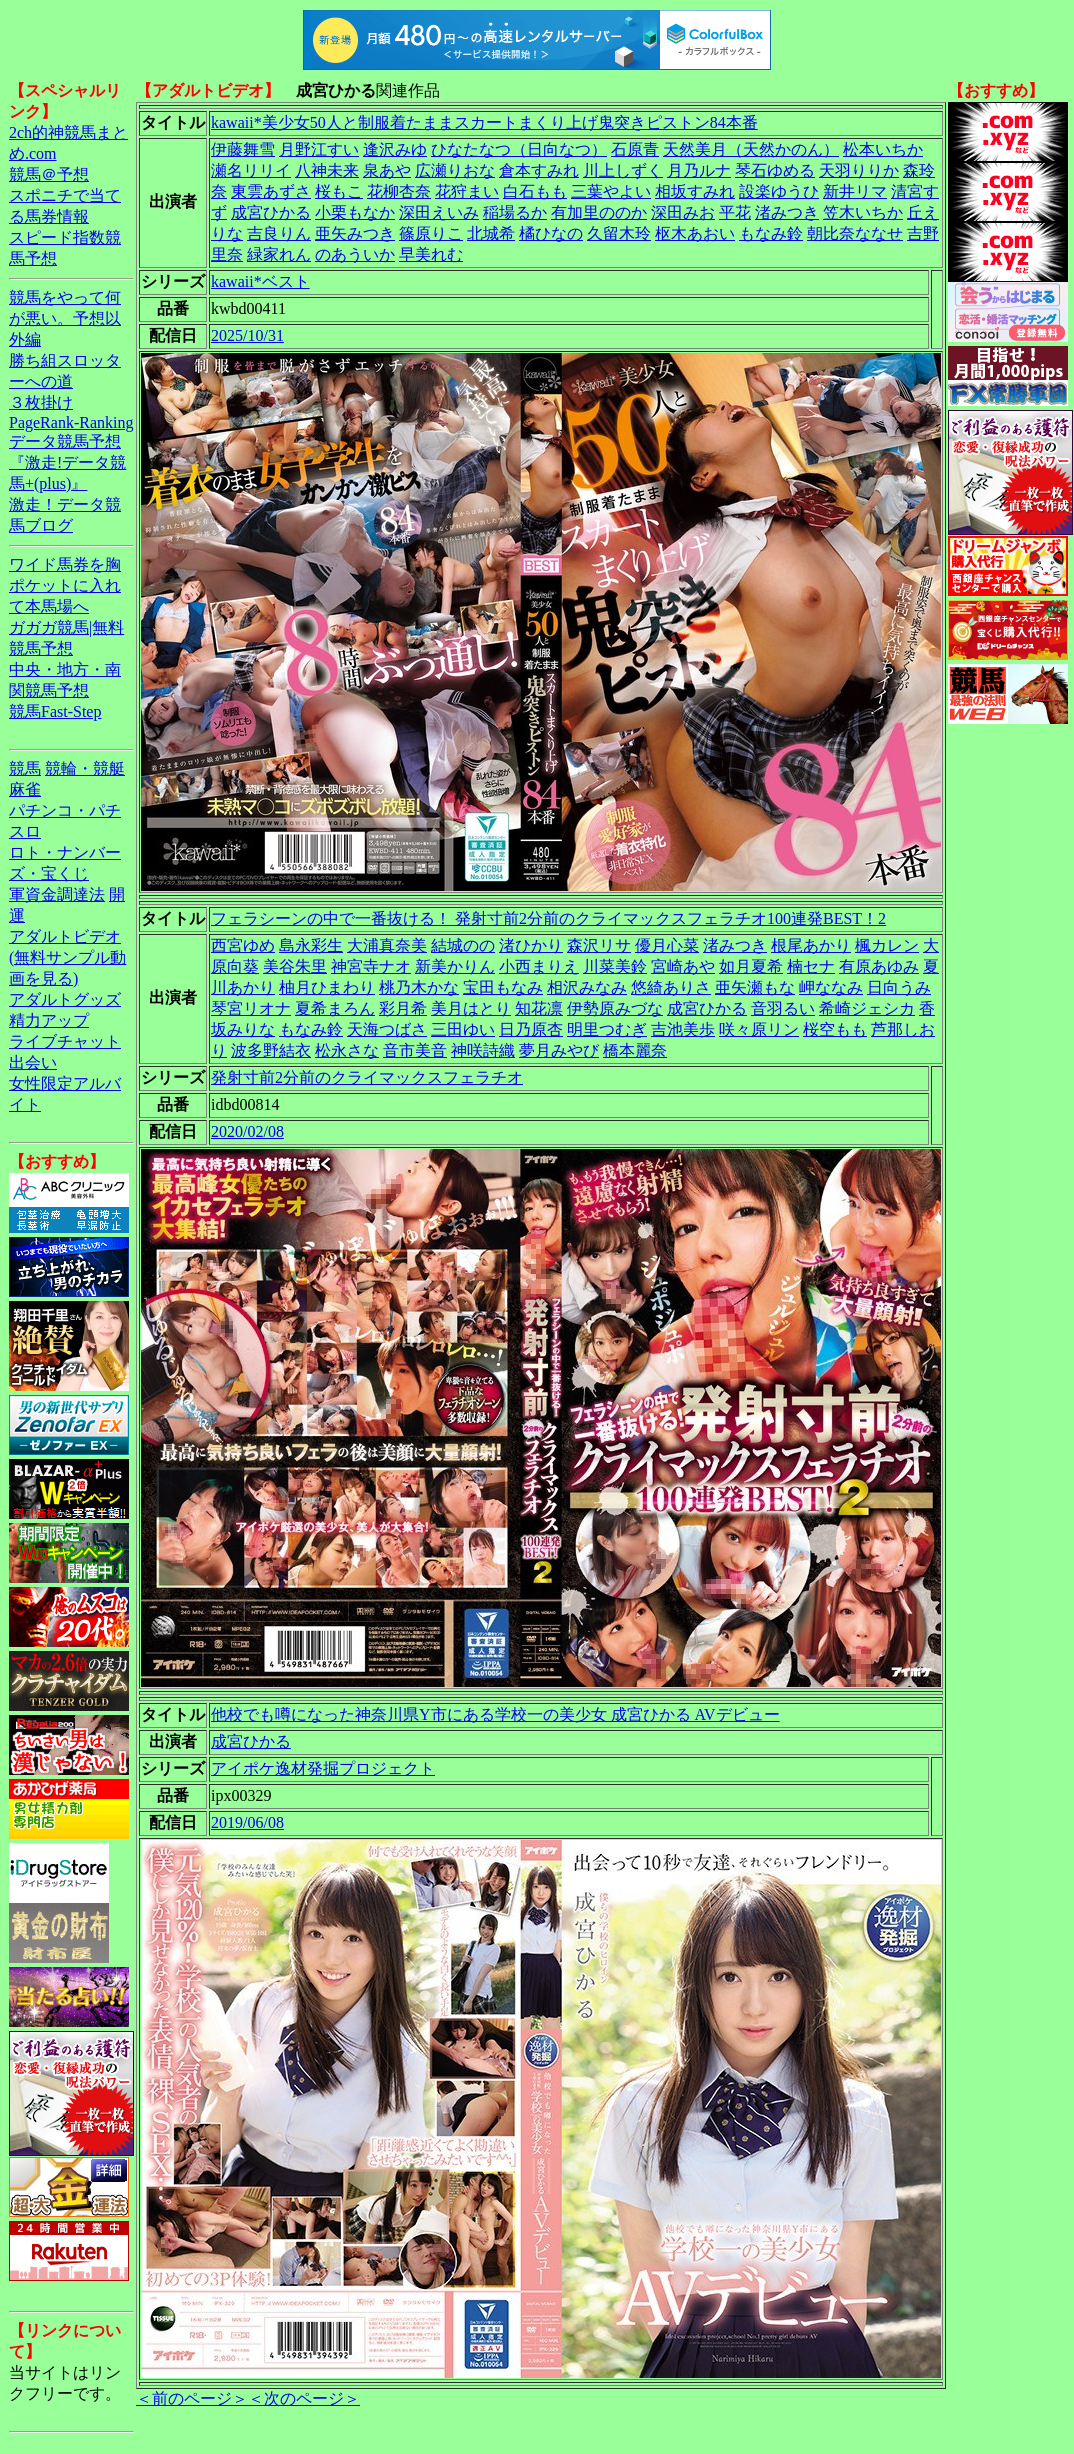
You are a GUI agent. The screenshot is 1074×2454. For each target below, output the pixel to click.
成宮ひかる (271, 212)
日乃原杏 (531, 1029)
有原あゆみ (879, 966)
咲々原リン (759, 1029)
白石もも (535, 191)
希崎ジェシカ (867, 1008)
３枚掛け (41, 402)
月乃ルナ (699, 170)
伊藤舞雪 (243, 149)
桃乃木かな (419, 987)
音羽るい (783, 1008)
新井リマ (855, 191)
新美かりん (455, 966)
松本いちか (883, 149)
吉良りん (279, 233)
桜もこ (339, 191)
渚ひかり (531, 945)
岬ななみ (831, 987)
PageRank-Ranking (71, 422)
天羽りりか (859, 170)
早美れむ (431, 254)
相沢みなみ (587, 987)
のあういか (355, 254)
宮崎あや (683, 966)
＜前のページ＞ (192, 2398)
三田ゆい (463, 1029)
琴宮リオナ (251, 1008)
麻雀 (25, 789)
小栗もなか (355, 212)
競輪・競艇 (85, 768)
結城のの (463, 945)
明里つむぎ (607, 1029)
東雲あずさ (271, 191)
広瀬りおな (455, 170)
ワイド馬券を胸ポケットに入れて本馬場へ (65, 585)
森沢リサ (599, 945)
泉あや (387, 170)
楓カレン (887, 945)
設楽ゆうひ (779, 191)
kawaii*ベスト (260, 281)
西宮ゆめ (243, 945)
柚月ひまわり (327, 987)
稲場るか (515, 212)
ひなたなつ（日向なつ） (519, 149)
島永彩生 (311, 945)
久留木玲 (619, 233)
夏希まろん (335, 1008)
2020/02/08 (247, 1131)
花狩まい (467, 191)
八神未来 (327, 170)
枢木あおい (695, 233)
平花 (735, 212)
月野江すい (319, 149)
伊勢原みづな (615, 1008)
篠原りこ (431, 233)
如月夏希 (751, 966)
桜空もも (835, 1029)
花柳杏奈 (399, 191)
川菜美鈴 (615, 966)
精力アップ (49, 1020)
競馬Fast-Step (55, 711)
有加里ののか (599, 212)
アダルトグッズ (65, 999)
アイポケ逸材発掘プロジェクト (323, 1768)
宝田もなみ (503, 987)
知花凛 (539, 1008)
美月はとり (471, 1008)
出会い (33, 1062)
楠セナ (811, 966)
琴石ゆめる (775, 170)
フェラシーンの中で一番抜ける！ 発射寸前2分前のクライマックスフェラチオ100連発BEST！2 (548, 918)
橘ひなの (551, 233)
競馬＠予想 (49, 174)
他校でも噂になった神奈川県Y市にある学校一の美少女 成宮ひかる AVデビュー (495, 1714)
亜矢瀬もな (755, 987)
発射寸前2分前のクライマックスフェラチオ (367, 1077)
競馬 (25, 768)
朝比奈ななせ (855, 233)
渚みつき (787, 212)
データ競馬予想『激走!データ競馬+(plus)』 (67, 462)
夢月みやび (559, 1050)
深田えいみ (439, 212)
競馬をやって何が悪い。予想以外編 (65, 318)
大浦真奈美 (387, 945)
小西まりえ (539, 966)
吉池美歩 (683, 1029)
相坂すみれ (695, 191)
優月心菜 (667, 945)
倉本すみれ (539, 170)
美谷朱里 (295, 966)
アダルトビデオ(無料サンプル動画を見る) (67, 957)
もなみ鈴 (771, 233)
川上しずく (623, 170)
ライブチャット (65, 1041)
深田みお (683, 212)
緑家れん (279, 254)
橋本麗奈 (635, 1050)
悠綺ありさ (671, 987)
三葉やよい (611, 191)
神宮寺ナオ (371, 966)
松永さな (347, 1050)
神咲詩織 (483, 1050)
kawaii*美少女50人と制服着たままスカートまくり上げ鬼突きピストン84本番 (484, 122)
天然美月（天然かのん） (751, 149)
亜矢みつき (355, 233)
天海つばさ (387, 1029)
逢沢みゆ (395, 149)
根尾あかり (811, 945)
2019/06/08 (247, 1822)
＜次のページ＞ (304, 2398)
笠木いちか (863, 212)
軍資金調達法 (57, 894)
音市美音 (415, 1050)
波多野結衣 (271, 1050)
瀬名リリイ (251, 170)
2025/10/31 (247, 335)
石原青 (635, 149)
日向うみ (899, 987)
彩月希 (403, 1008)
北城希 (491, 233)
